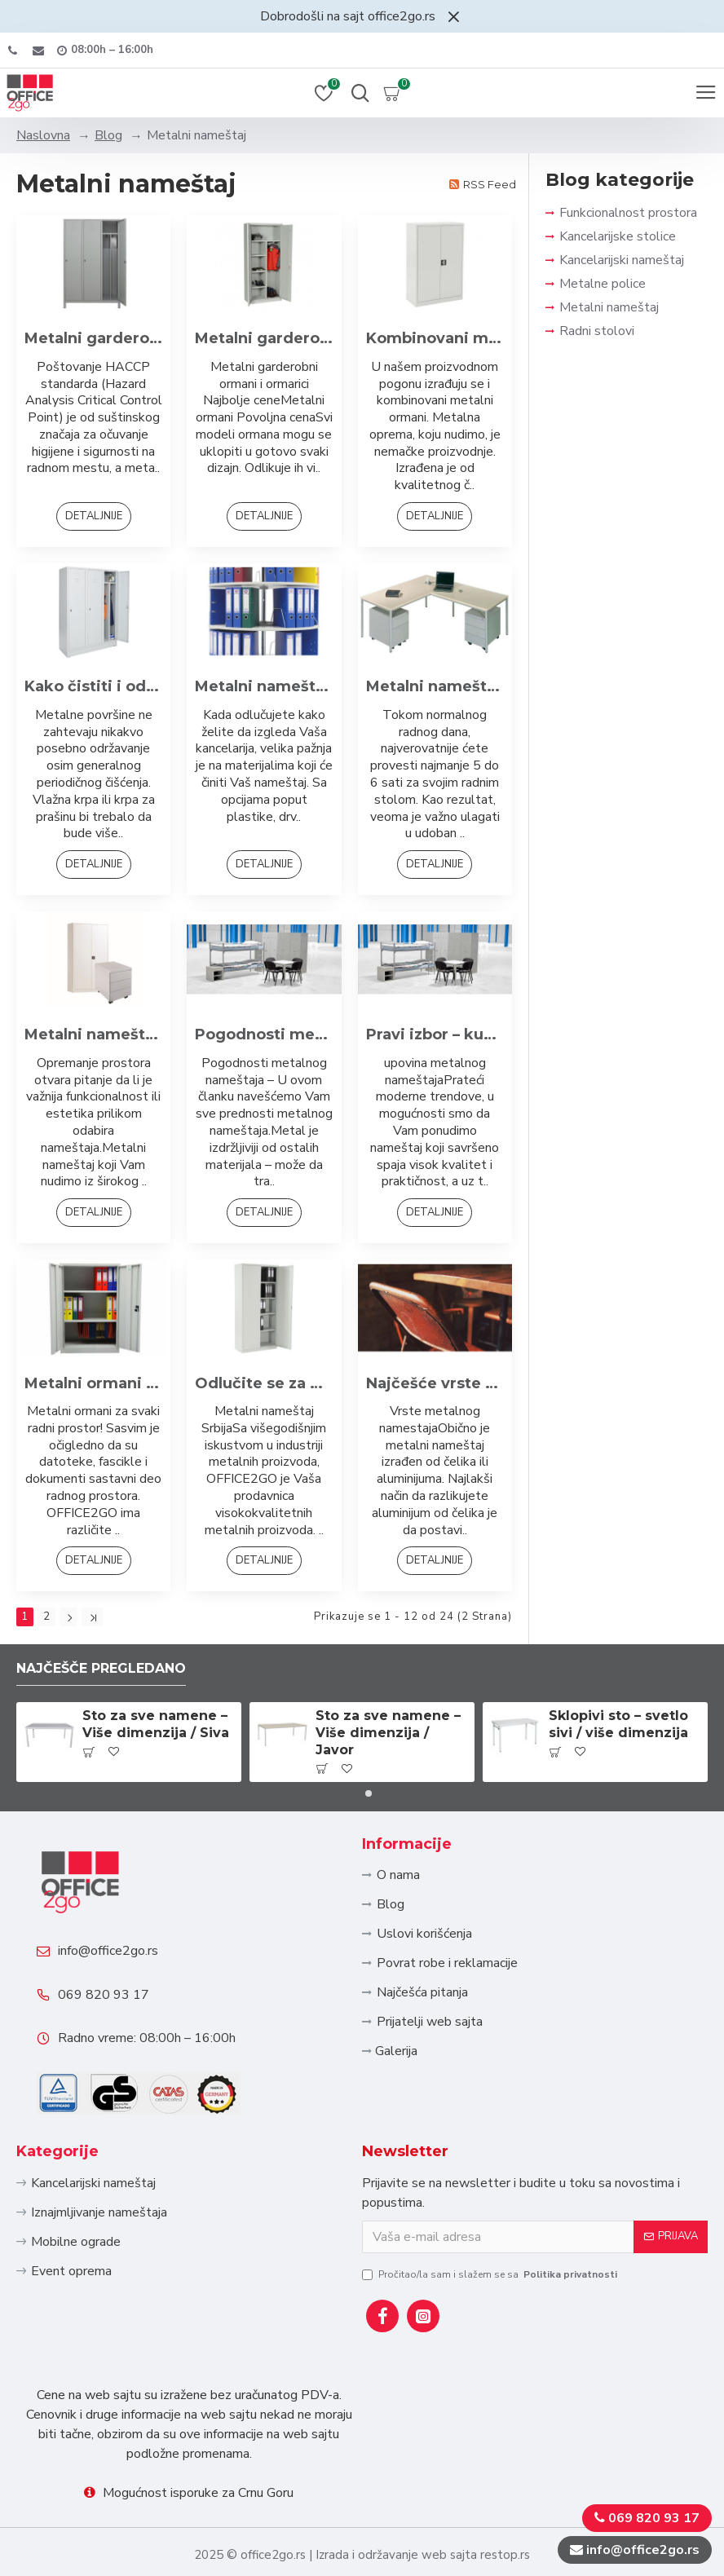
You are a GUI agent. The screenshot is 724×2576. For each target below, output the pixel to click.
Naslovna (43, 135)
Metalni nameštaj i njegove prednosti (264, 686)
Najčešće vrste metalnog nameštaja (435, 1383)
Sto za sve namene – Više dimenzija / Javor (388, 1732)
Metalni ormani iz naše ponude (93, 1383)
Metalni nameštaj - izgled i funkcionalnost (93, 1034)
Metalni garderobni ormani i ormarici (264, 338)
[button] (355, 1792)
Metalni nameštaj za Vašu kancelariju (435, 686)
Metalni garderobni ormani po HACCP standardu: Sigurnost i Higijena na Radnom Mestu (93, 338)
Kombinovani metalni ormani (435, 338)
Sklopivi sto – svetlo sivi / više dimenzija (618, 1723)
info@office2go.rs (108, 1950)
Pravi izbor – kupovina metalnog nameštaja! (435, 1034)
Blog (108, 135)
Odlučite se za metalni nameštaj (264, 1383)
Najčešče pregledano (101, 1667)
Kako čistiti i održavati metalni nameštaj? (93, 686)
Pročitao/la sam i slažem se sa (491, 2274)
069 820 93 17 (103, 1994)
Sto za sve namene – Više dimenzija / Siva (155, 1723)
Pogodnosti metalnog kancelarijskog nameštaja (264, 1034)
